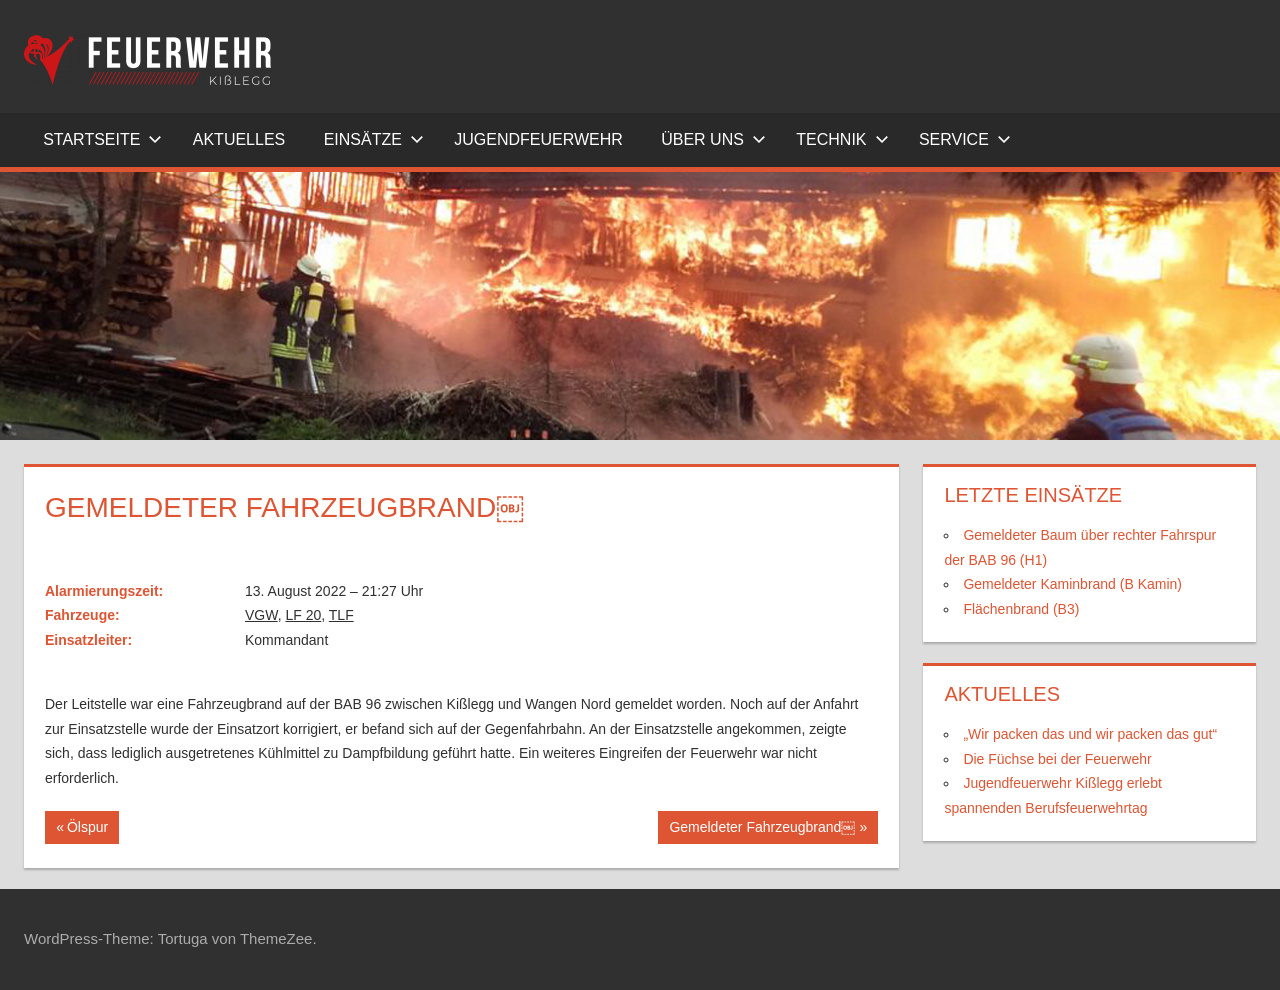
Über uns (713, 139)
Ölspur (92, 829)
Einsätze (374, 139)
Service (965, 139)
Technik (842, 139)
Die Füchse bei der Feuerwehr (1057, 759)
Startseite (102, 139)
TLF (341, 615)
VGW (261, 615)
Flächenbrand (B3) (1021, 609)
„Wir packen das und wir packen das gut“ (1090, 734)
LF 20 (303, 615)
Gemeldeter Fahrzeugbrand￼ (761, 829)
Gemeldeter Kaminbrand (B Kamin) (1072, 584)
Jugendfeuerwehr (538, 139)
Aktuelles (239, 139)
